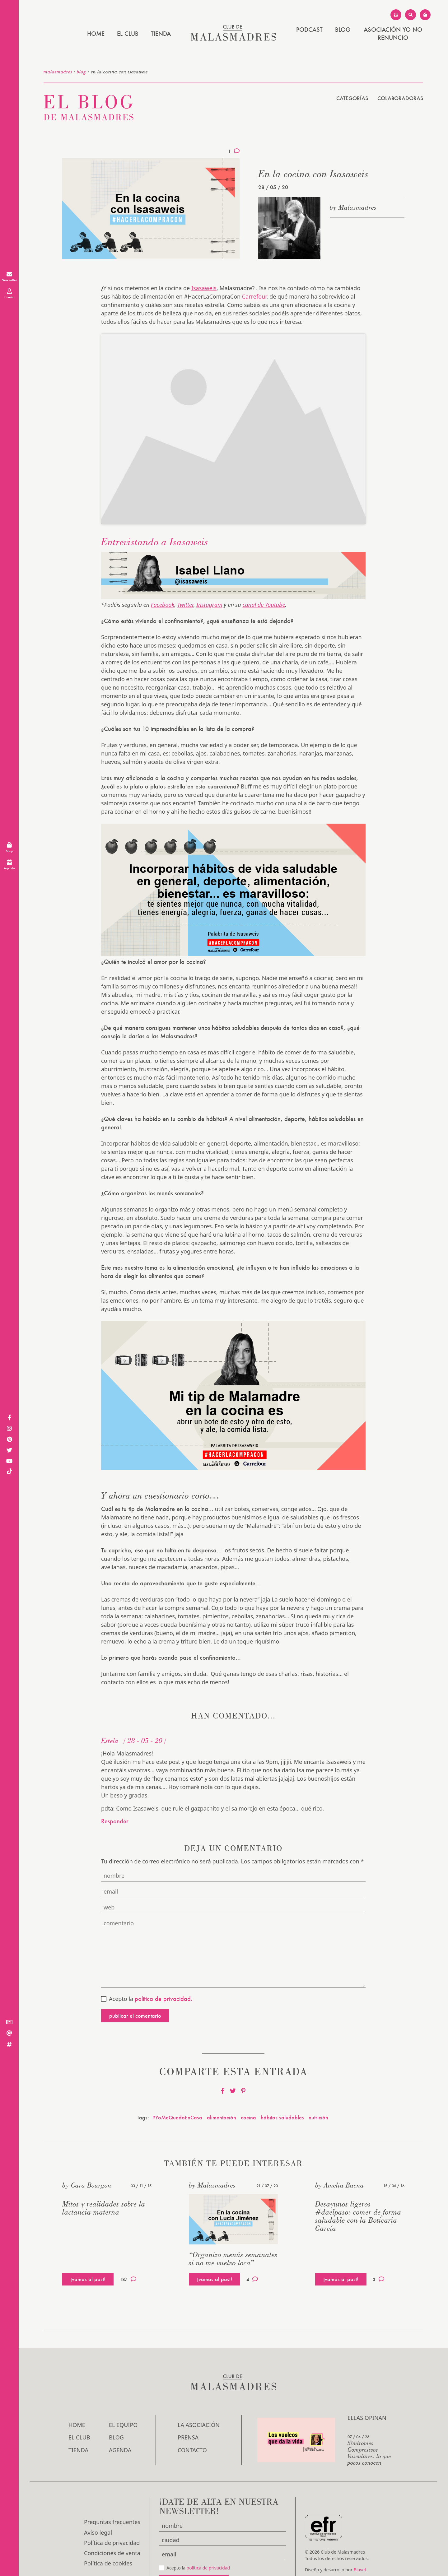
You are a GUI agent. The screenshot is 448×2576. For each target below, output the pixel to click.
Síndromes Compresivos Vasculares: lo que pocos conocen (369, 2411)
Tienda (161, 33)
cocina (248, 2076)
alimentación (221, 2076)
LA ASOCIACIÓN (199, 2383)
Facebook (163, 563)
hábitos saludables (282, 2076)
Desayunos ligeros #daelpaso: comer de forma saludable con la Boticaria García (358, 2174)
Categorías (352, 98)
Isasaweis (204, 288)
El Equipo (123, 2383)
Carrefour (254, 296)
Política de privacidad (112, 2501)
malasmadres (58, 71)
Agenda (120, 2408)
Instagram (209, 563)
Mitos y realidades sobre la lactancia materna (103, 2166)
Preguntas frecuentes (112, 2480)
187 (128, 2237)
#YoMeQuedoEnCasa (177, 2076)
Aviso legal (98, 2491)
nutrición (318, 2076)
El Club (127, 33)
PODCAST (309, 29)
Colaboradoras (400, 98)
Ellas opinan (367, 2376)
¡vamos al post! (87, 2237)
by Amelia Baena (339, 2143)
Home (96, 33)
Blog (342, 29)
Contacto (192, 2408)
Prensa (188, 2396)
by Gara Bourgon (86, 2143)
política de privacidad (208, 2526)
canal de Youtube (263, 563)
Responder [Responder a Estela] (114, 1779)
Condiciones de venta (112, 2511)
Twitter (185, 563)
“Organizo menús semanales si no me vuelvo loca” (233, 2217)
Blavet (360, 2528)
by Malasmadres (353, 207)
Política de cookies (108, 2522)
